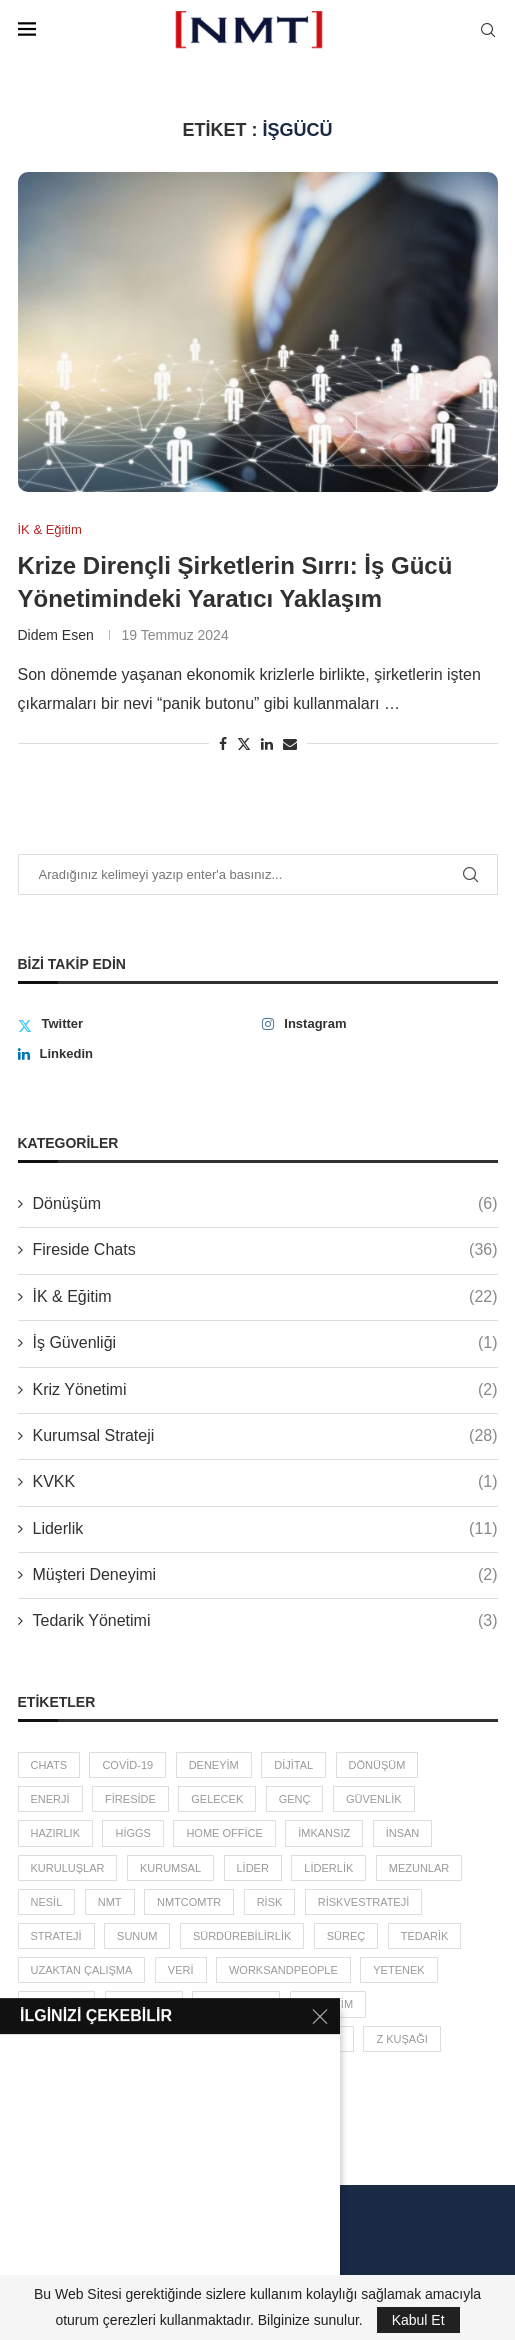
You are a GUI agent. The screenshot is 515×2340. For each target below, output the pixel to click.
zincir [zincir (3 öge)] (322, 2039)
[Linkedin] (135, 1054)
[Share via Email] (290, 744)
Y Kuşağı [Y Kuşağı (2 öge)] (57, 2004)
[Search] (488, 30)
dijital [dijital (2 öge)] (293, 1765)
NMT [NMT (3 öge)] (110, 1902)
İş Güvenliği (265, 1343)
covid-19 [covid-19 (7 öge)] (127, 1765)
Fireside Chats (265, 1250)
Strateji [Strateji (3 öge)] (56, 1936)
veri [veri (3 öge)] (181, 1970)
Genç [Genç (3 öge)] (295, 1799)
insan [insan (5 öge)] (403, 1833)
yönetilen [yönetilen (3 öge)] (236, 2004)
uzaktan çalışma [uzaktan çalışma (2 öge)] (82, 1970)
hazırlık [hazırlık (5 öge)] (56, 1833)
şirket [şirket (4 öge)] (170, 2073)
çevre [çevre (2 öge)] (50, 2073)
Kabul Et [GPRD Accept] (418, 2320)
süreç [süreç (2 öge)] (346, 1936)
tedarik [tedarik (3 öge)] (425, 1936)
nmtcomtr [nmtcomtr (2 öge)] (189, 1902)
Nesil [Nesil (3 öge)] (47, 1902)
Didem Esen (56, 635)
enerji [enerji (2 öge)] (50, 1799)
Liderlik (265, 1529)
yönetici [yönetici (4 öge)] (144, 2004)
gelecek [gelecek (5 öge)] (217, 1799)
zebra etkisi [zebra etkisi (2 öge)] (232, 2039)
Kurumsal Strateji (265, 1436)
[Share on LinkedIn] (267, 744)
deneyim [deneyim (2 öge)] (214, 1765)
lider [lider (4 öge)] (253, 1868)
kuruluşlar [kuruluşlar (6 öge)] (68, 1868)
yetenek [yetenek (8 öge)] (398, 1970)
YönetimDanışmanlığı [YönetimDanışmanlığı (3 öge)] (95, 2039)
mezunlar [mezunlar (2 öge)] (419, 1868)
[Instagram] (379, 1024)
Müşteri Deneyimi (265, 1575)
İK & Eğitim (265, 1297)
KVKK (265, 1482)
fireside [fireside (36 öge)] (130, 1799)
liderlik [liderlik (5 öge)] (328, 1868)
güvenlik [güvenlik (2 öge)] (374, 1799)
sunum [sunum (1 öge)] (137, 1936)
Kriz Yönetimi (265, 1390)
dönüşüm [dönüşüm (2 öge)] (377, 1765)
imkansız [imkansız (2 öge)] (324, 1833)
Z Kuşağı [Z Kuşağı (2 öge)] (401, 2039)
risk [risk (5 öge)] (270, 1902)
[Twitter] (135, 1024)
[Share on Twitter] (244, 743)
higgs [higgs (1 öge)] (132, 1833)
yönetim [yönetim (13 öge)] (328, 2004)
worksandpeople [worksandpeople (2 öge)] (283, 1970)
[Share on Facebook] (223, 744)
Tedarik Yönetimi (265, 1621)
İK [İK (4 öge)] (109, 2073)
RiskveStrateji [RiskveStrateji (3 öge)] (363, 1902)
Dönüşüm (265, 1204)
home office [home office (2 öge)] (224, 1833)
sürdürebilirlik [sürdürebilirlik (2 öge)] (242, 1936)
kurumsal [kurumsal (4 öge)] (170, 1868)
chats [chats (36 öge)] (49, 1765)
